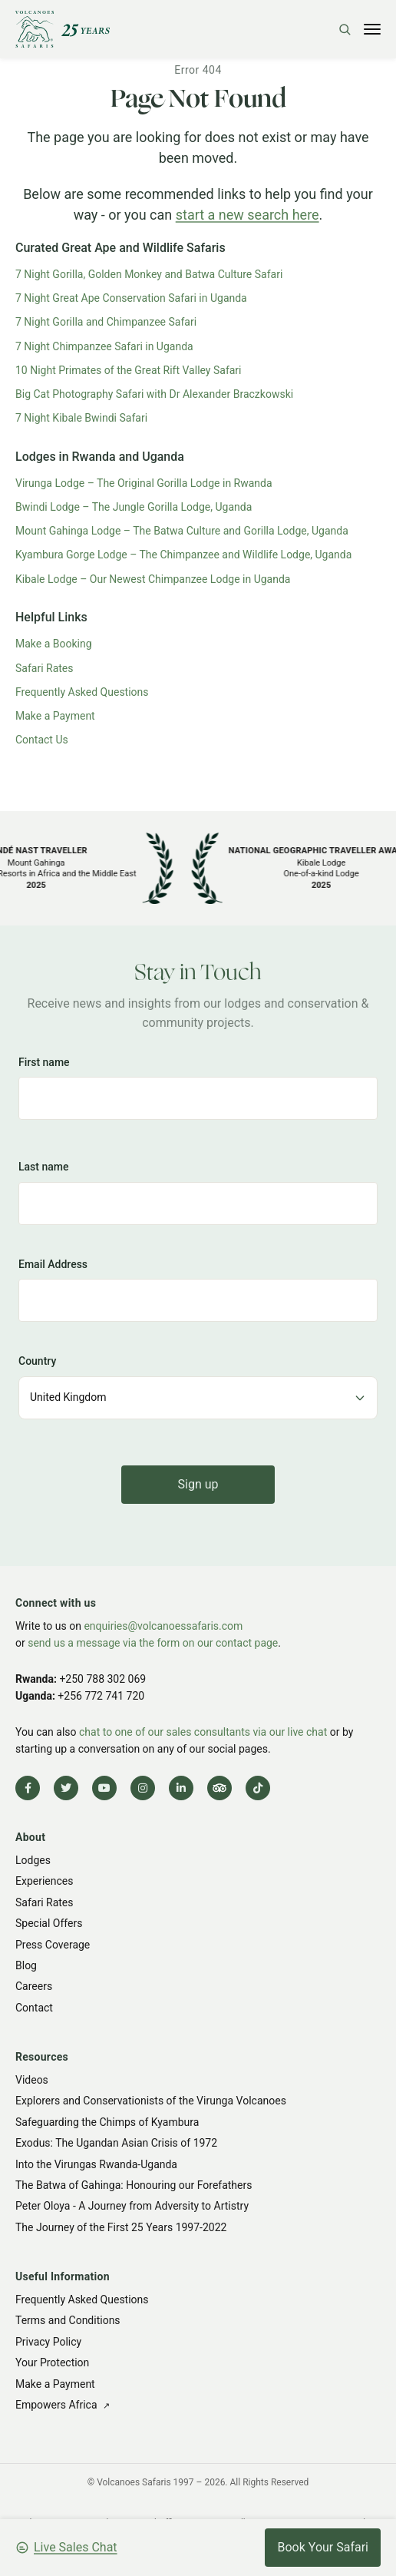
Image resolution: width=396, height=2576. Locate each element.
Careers (33, 1987)
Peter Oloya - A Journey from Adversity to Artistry (132, 2206)
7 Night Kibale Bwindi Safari (81, 418)
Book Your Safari (322, 2547)
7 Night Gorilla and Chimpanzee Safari (105, 322)
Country (37, 1361)
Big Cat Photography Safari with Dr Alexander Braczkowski (154, 394)
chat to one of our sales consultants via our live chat (203, 1732)
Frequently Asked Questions (82, 692)
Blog (26, 1965)
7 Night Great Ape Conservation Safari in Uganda (131, 298)
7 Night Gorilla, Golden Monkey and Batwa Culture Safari (148, 274)
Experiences (44, 1882)
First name (44, 1062)
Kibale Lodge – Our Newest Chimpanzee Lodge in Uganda (152, 579)
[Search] (344, 29)
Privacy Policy (48, 2342)
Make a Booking (53, 643)
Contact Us (41, 739)
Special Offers (48, 1923)
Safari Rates (44, 668)
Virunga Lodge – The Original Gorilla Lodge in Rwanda (143, 483)
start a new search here (247, 215)
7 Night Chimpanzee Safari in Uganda (104, 346)
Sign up (198, 1484)
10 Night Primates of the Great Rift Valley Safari (128, 370)
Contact (34, 2008)
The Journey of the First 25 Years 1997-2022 (120, 2227)
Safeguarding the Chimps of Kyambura (107, 2122)
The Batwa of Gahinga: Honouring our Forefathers (133, 2185)
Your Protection (52, 2362)
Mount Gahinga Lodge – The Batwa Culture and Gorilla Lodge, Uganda (181, 531)
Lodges (33, 1860)
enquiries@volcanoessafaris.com (163, 1626)
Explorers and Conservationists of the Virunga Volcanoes (150, 2101)
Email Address (52, 1264)
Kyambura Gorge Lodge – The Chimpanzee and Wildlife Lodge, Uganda (183, 554)
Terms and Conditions (67, 2320)
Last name (43, 1167)
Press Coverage (52, 1945)
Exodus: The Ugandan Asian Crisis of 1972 (116, 2143)
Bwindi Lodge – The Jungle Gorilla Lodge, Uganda (133, 507)
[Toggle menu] (372, 29)
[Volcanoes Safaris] (62, 29)
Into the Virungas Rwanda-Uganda (96, 2164)
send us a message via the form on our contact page (153, 1643)
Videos (31, 2080)
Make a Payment (55, 716)
